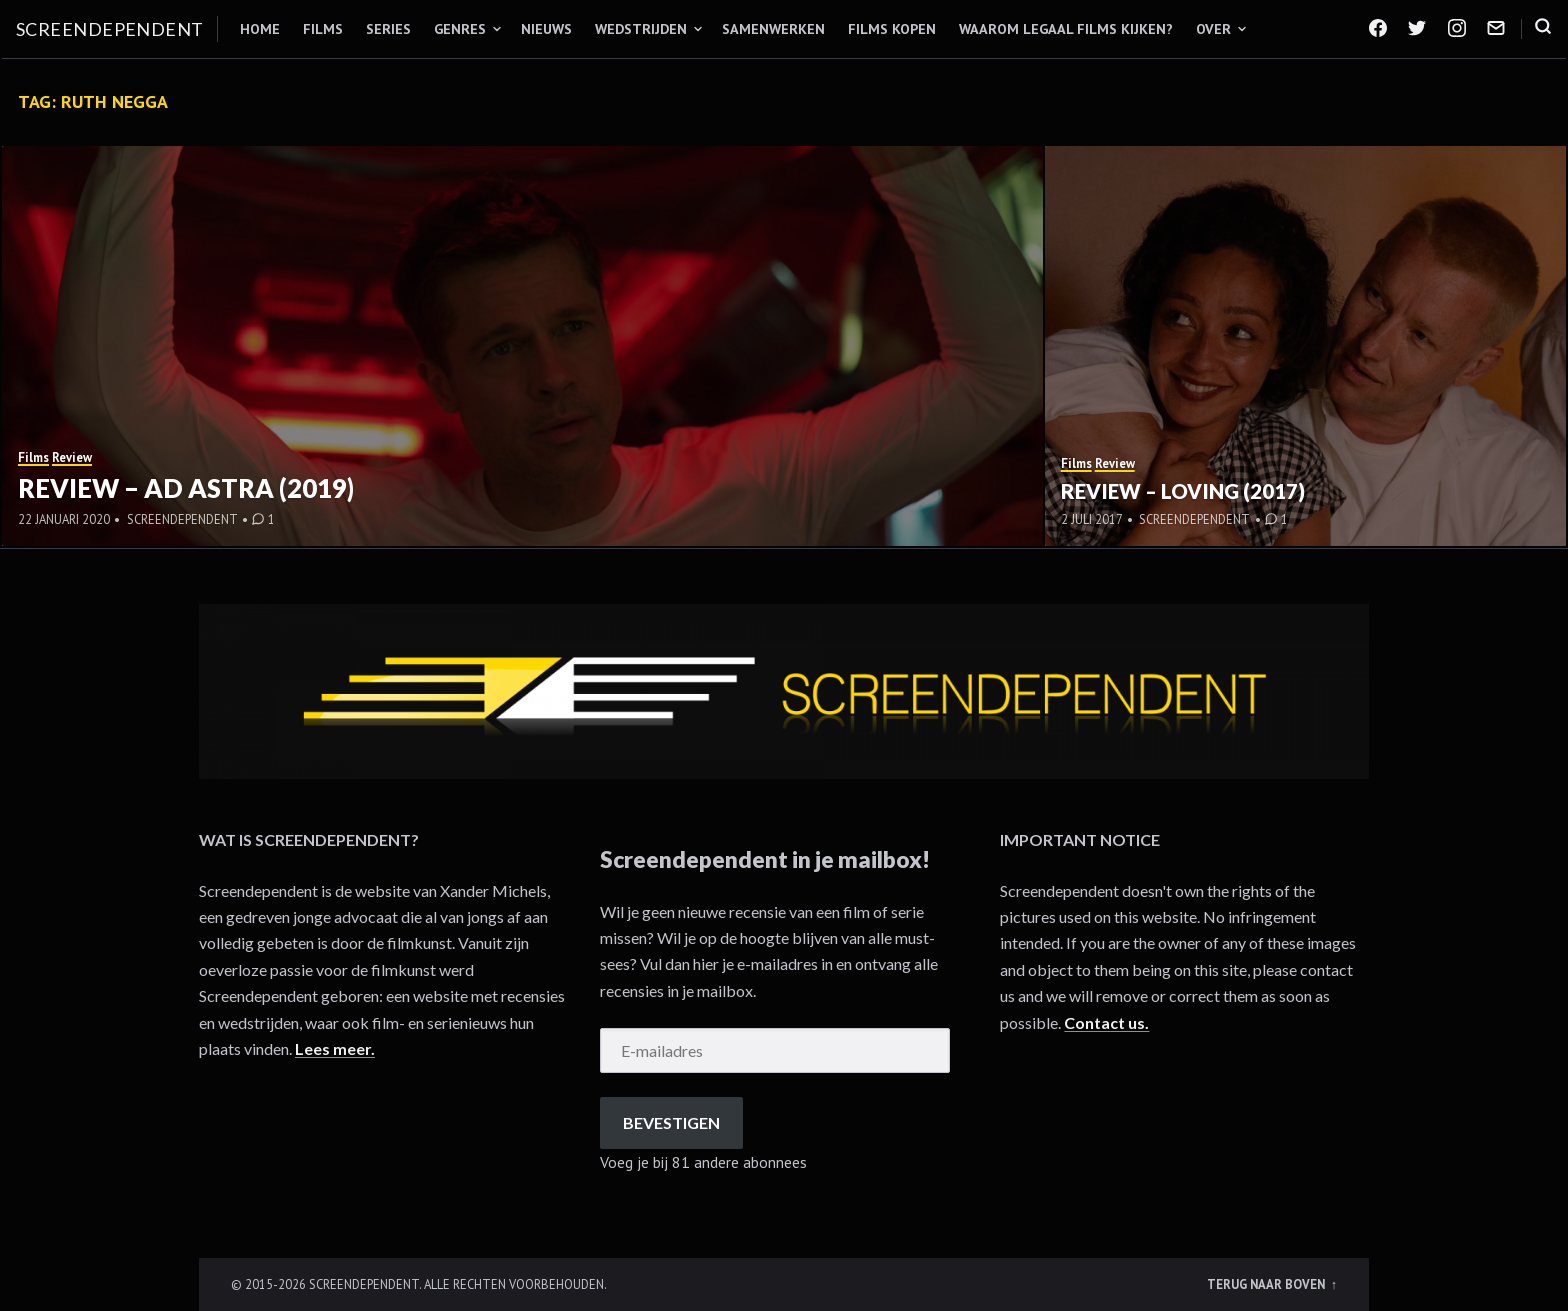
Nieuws (546, 29)
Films (323, 29)
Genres (460, 29)
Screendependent (110, 29)
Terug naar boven (1267, 1284)
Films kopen (892, 29)
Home (260, 29)
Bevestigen (671, 1122)
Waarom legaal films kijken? (1066, 29)
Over (1213, 29)
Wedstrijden (641, 29)
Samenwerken (773, 29)
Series (388, 29)
